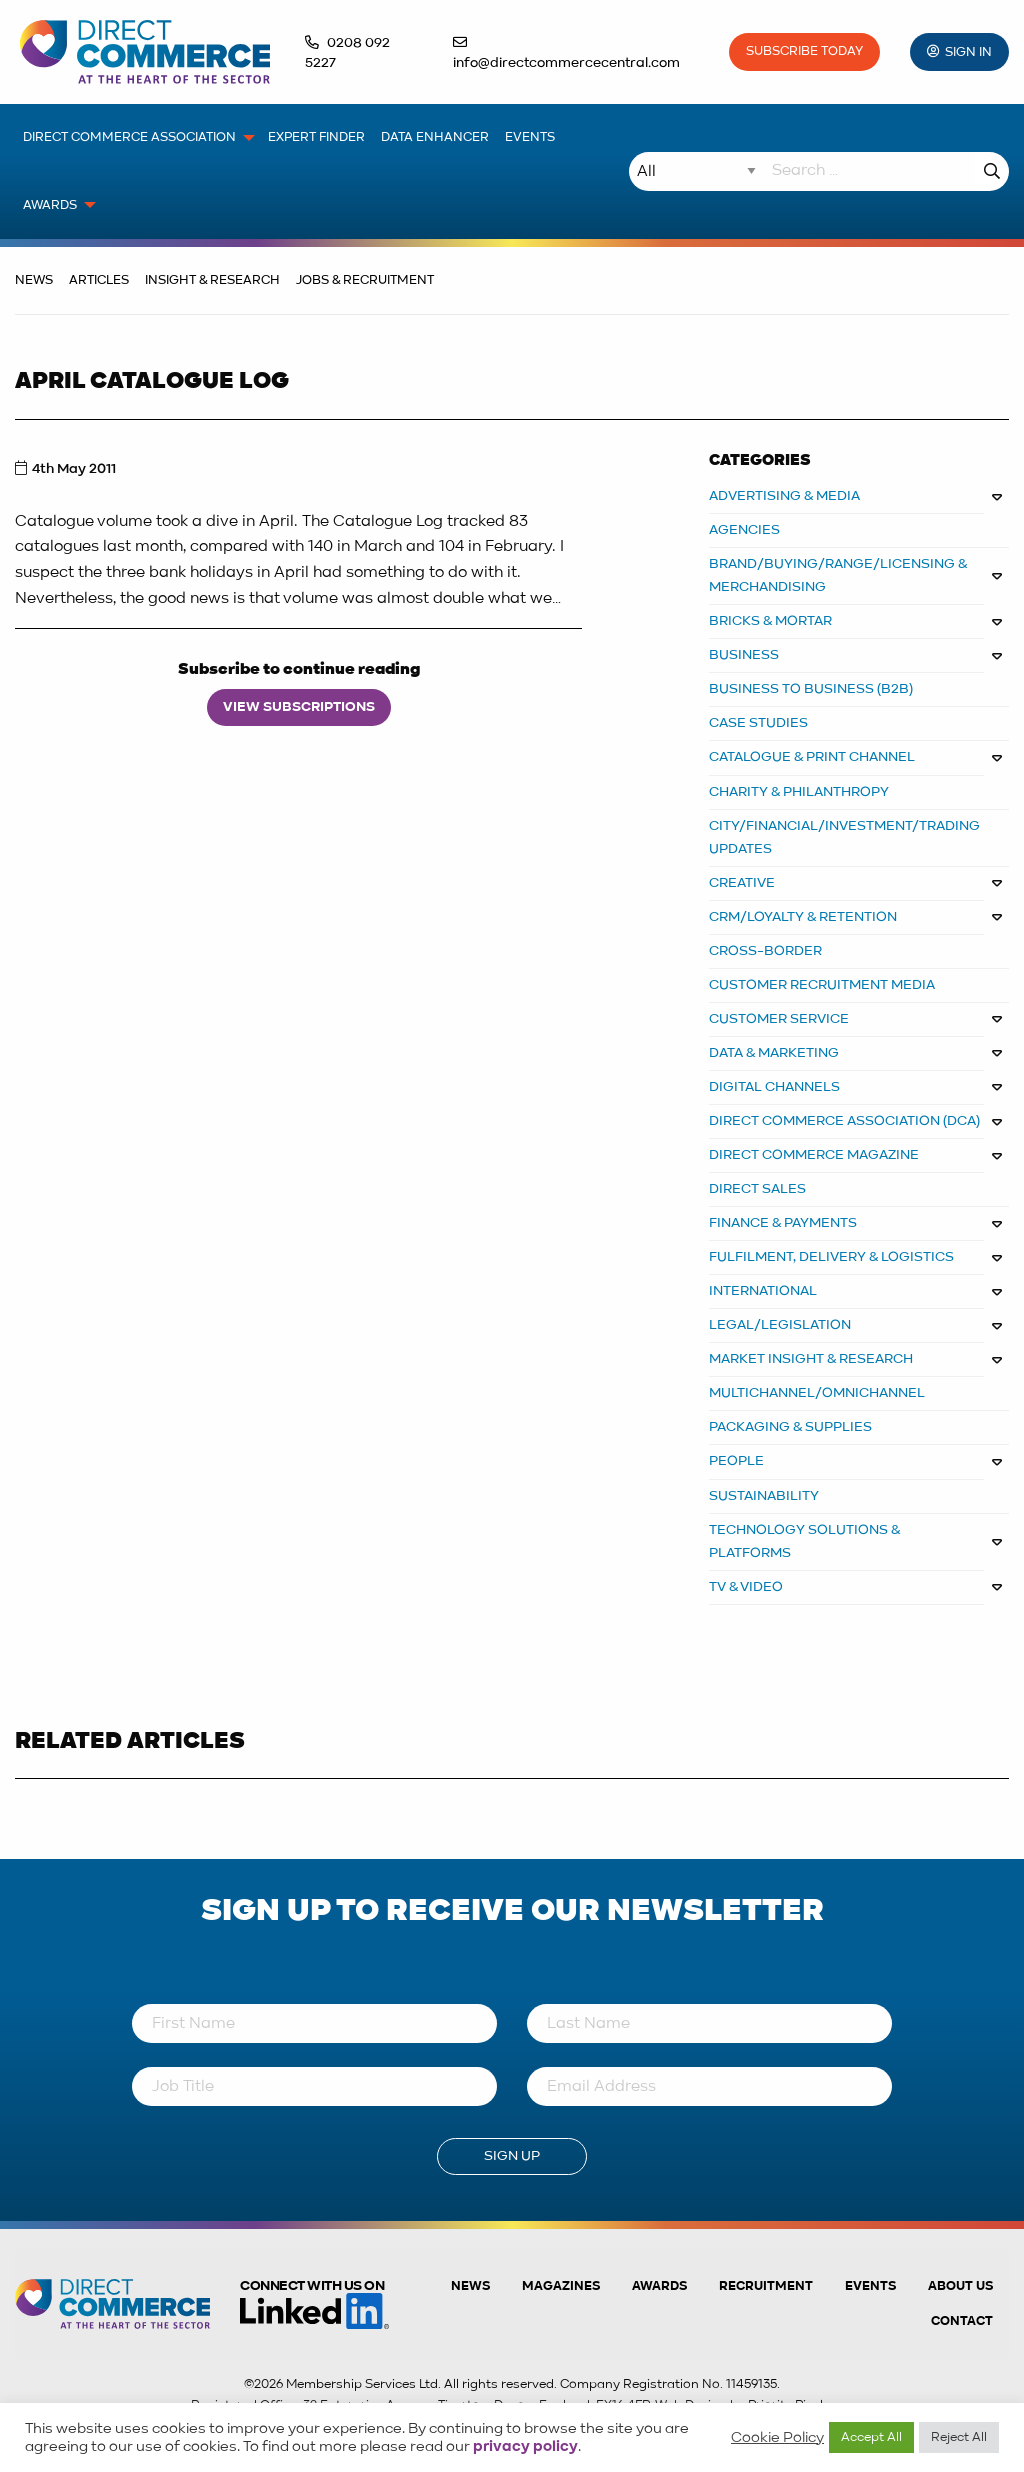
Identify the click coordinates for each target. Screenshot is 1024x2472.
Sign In (968, 52)
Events (870, 2286)
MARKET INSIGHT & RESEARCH (811, 1359)
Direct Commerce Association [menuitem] (129, 137)
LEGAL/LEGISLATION (780, 1325)
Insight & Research (212, 280)
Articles (99, 280)
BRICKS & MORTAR (770, 621)
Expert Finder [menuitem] (316, 137)
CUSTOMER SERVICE (779, 1019)
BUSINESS (744, 655)
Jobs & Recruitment (365, 280)
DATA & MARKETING (774, 1053)
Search (992, 171)
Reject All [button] (959, 2437)
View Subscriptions (299, 707)
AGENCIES (744, 530)
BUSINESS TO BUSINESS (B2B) (811, 689)
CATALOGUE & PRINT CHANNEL (812, 757)
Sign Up (512, 2156)
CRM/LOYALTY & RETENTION (803, 917)
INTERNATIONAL (763, 1291)
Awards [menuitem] (50, 205)
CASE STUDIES (758, 723)
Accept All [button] (871, 2437)
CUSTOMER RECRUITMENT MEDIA (822, 985)
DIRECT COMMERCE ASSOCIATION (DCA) (844, 1121)
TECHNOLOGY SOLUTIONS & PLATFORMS (805, 1541)
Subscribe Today (804, 51)
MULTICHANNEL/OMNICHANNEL (817, 1393)
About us (960, 2286)
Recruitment (766, 2286)
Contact (962, 2321)
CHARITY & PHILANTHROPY (799, 792)
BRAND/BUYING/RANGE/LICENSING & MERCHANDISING (838, 575)
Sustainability (764, 1496)
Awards (659, 2286)
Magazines (561, 2286)
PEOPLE (736, 1461)
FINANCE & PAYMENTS (783, 1223)
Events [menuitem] (530, 137)
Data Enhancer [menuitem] (435, 137)
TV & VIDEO (746, 1587)
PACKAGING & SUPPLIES (790, 1427)
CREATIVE (742, 883)
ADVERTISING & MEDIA (784, 496)
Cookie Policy (777, 2438)
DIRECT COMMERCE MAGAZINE (814, 1155)
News (34, 280)
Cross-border (765, 951)
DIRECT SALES (757, 1189)
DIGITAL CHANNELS (774, 1087)
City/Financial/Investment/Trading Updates (844, 837)
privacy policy (525, 2447)
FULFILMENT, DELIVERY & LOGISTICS (831, 1257)
